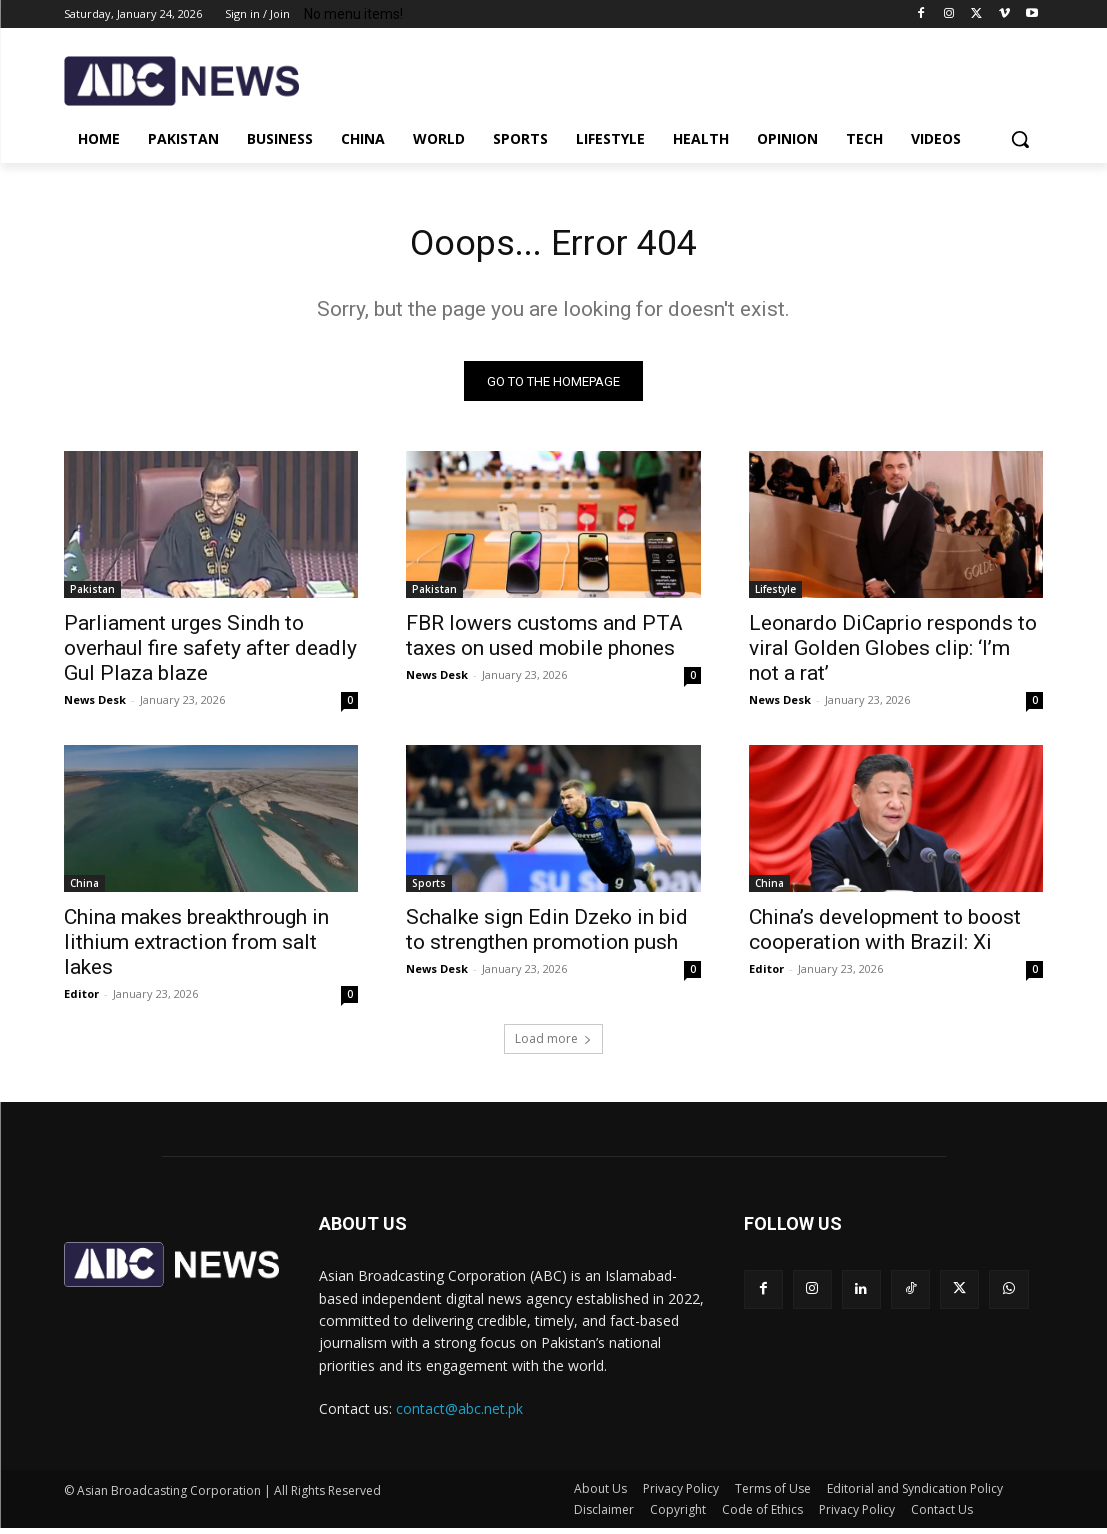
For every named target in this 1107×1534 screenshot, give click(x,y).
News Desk (95, 705)
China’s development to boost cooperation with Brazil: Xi (885, 936)
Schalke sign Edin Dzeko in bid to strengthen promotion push (547, 936)
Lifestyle (775, 595)
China (84, 890)
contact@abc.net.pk (459, 1414)
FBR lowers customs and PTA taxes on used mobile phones (544, 641)
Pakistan (92, 595)
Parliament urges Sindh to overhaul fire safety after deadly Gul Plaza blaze (210, 654)
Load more (553, 1044)
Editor (81, 1000)
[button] (1020, 139)
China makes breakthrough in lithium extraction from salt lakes (196, 949)
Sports (429, 890)
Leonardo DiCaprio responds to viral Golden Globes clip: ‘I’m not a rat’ (893, 654)
